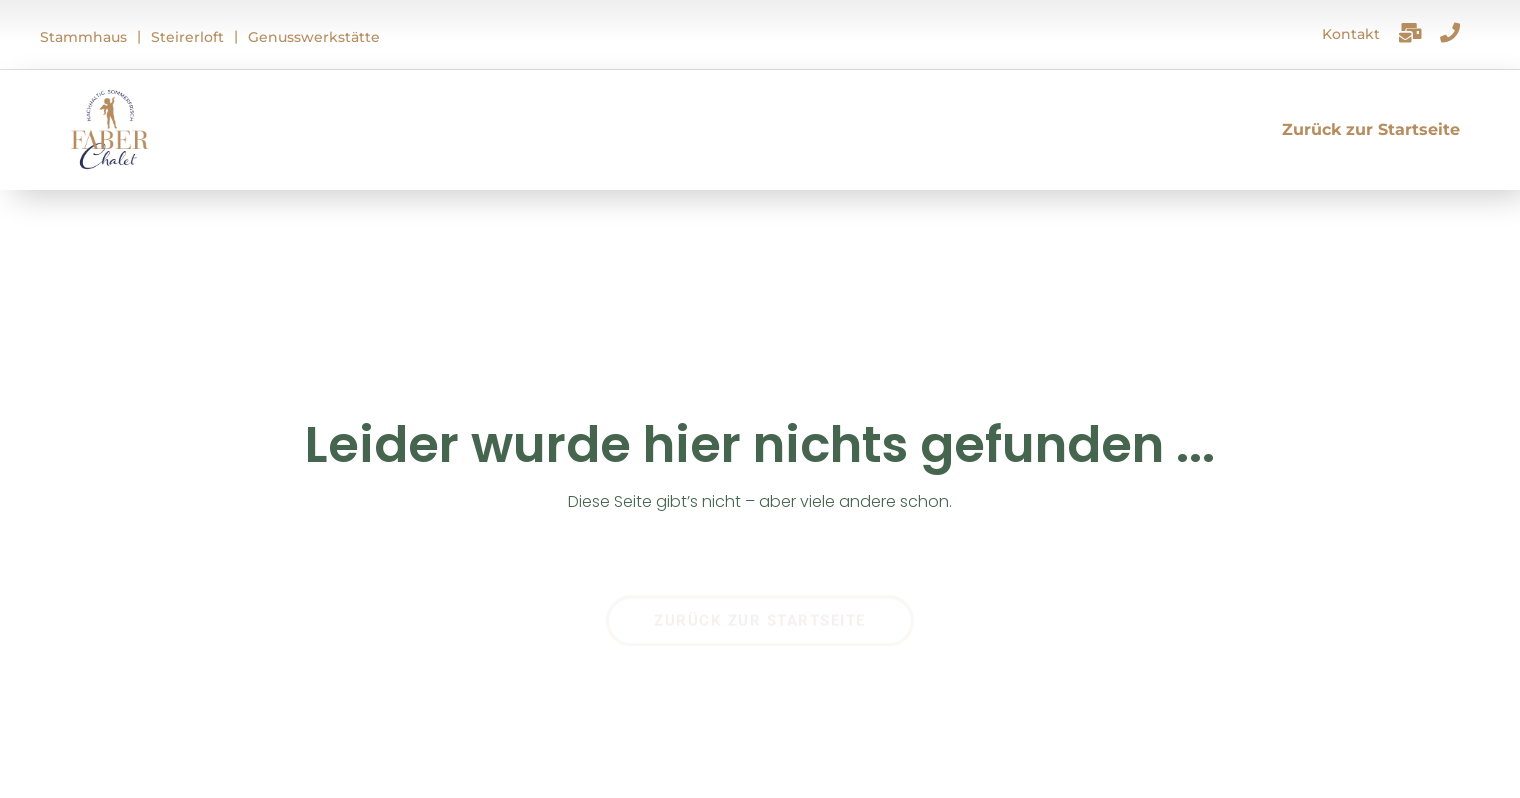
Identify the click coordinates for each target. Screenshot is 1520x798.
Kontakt (1351, 34)
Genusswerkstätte (314, 37)
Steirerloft (187, 37)
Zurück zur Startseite (1371, 129)
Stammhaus (83, 37)
